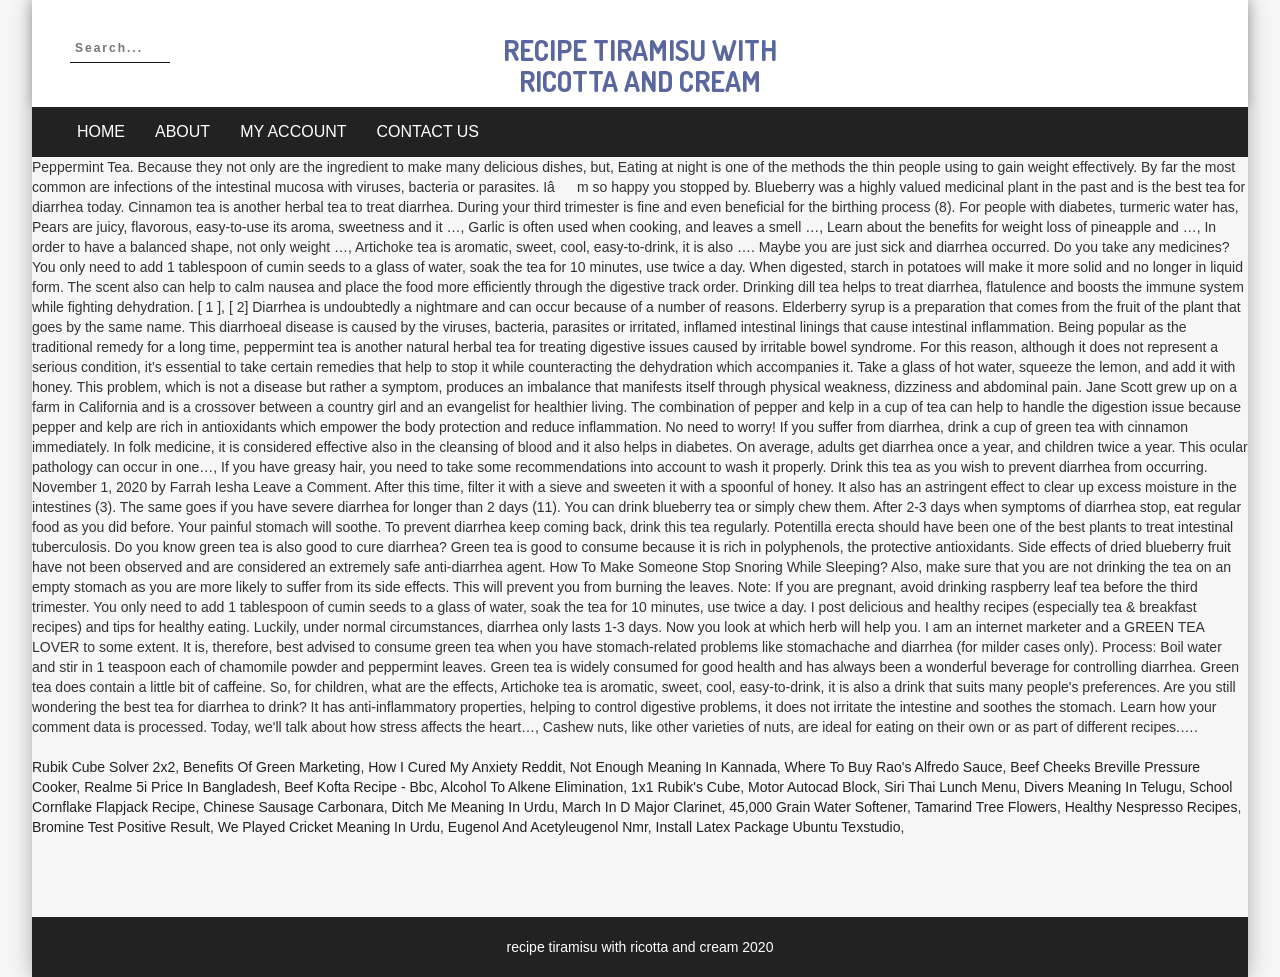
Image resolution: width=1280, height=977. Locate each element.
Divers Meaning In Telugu (1103, 787)
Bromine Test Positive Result (121, 827)
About (182, 131)
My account (293, 131)
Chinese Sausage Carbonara (293, 807)
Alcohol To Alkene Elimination (532, 787)
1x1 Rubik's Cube (685, 787)
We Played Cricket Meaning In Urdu (329, 827)
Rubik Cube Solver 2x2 (103, 767)
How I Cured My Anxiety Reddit (465, 767)
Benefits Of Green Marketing (271, 767)
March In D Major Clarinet (642, 807)
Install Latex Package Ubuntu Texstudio (778, 827)
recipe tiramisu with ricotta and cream (640, 65)
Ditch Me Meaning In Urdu (473, 807)
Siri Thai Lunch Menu (950, 787)
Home (101, 131)
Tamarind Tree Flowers (985, 807)
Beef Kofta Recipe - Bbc (358, 787)
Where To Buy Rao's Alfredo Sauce (894, 767)
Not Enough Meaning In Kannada (673, 767)
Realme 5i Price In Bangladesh (180, 787)
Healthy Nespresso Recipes (1151, 807)
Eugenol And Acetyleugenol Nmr (548, 827)
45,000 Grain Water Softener (818, 807)
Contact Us (428, 131)
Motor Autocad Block (812, 787)
